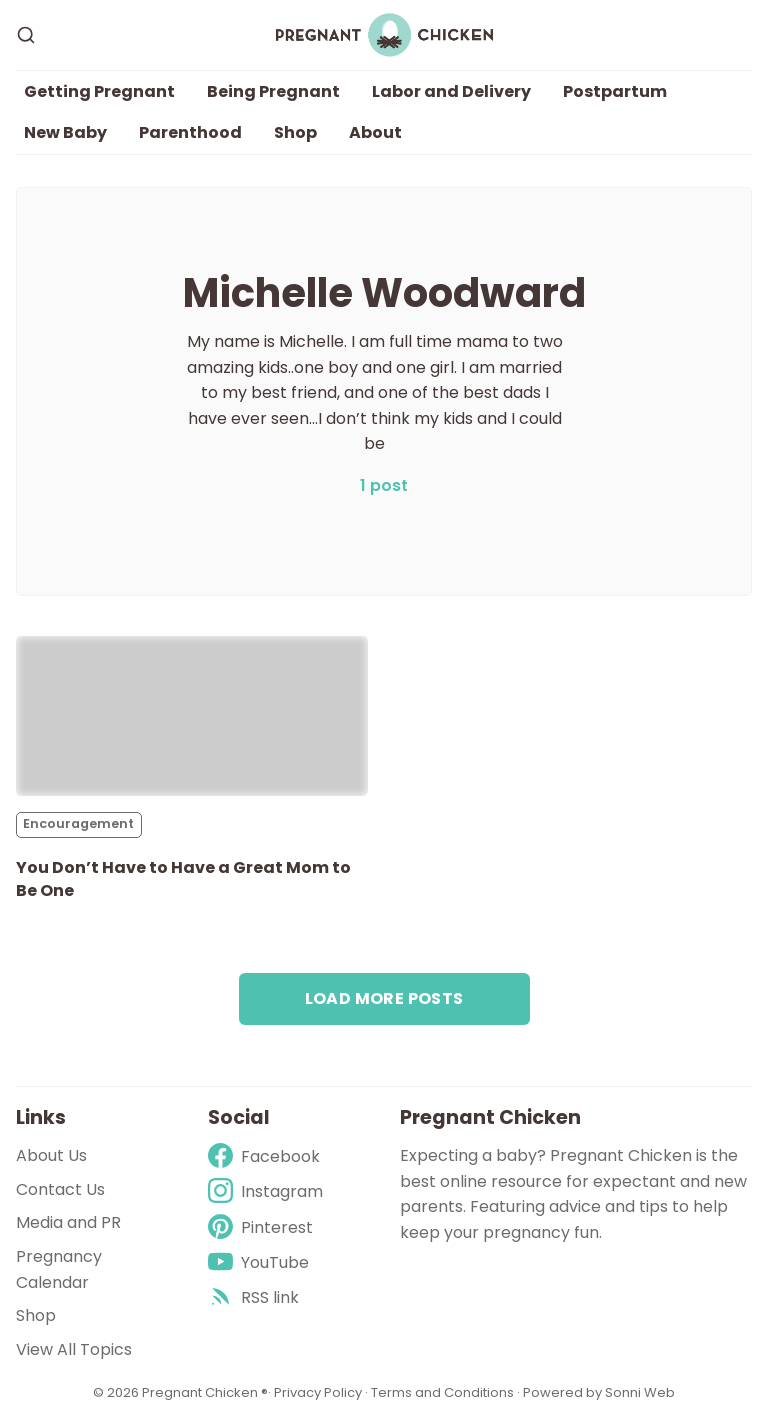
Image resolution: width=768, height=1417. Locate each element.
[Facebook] (265, 1156)
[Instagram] (265, 1191)
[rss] (265, 1297)
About (375, 132)
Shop (295, 132)
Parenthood (190, 132)
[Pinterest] (265, 1227)
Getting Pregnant (99, 91)
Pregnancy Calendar (59, 1269)
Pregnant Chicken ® (205, 1392)
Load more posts (384, 998)
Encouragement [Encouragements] (78, 823)
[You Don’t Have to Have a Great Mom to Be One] (192, 716)
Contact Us (60, 1189)
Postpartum (615, 91)
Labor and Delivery (451, 91)
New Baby (65, 132)
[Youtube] (265, 1262)
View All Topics (74, 1349)
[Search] (26, 35)
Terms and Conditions (442, 1392)
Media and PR (68, 1222)
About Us (51, 1155)
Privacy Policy (319, 1392)
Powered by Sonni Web (599, 1392)
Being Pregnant (273, 91)
